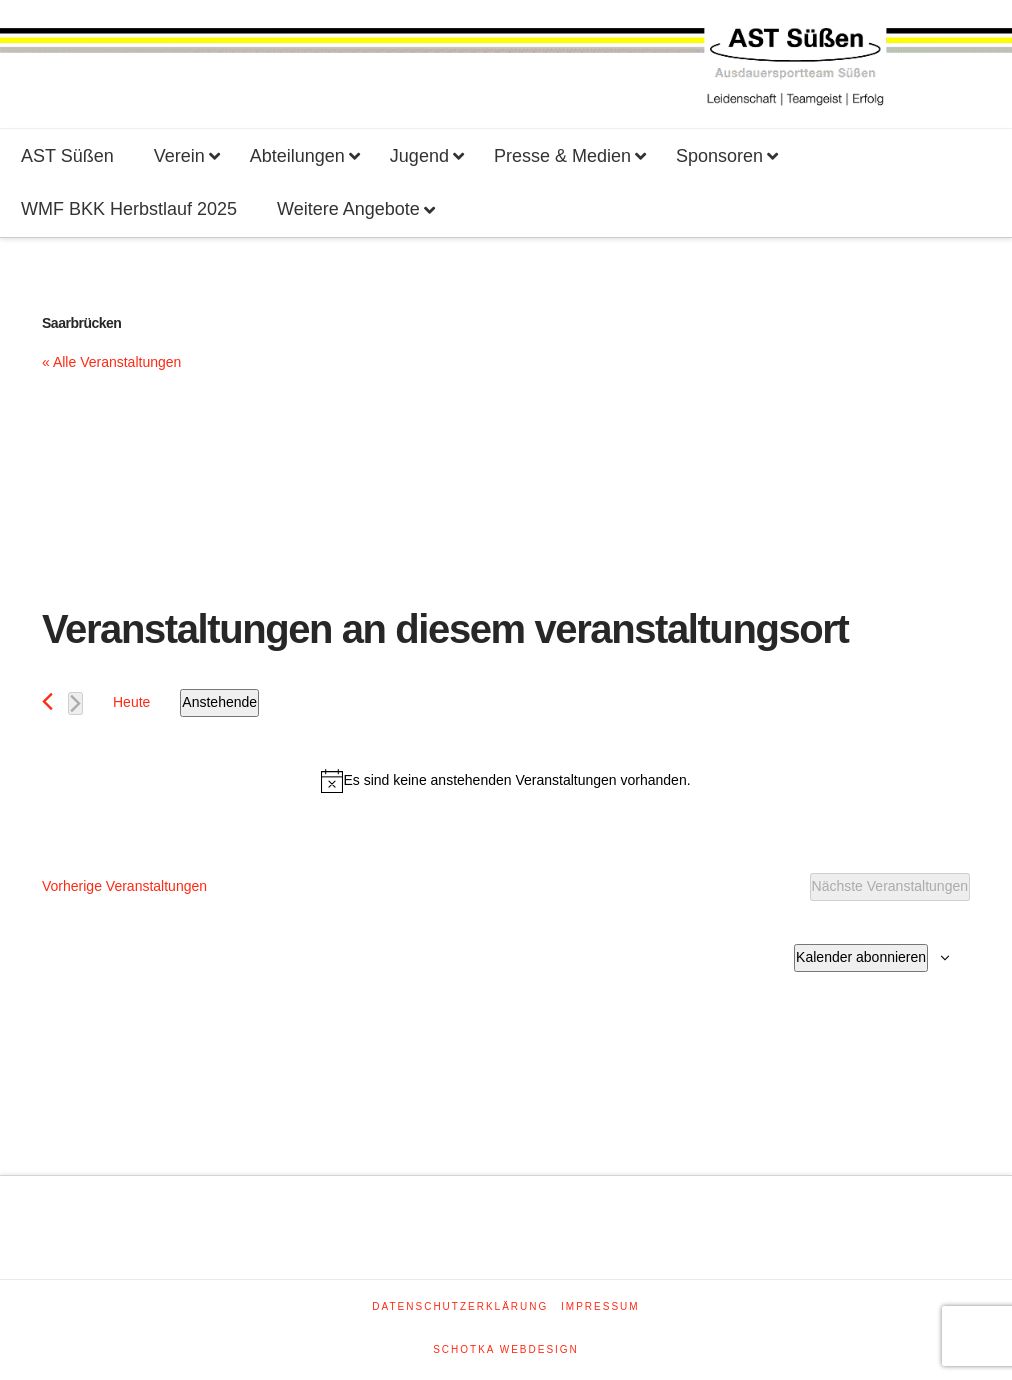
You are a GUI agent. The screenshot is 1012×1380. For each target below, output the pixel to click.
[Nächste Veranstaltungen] (75, 703)
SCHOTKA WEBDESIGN (506, 1349)
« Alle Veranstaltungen (111, 362)
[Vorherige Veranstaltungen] (47, 701)
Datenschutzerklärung (460, 1306)
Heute (131, 702)
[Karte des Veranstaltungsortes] (274, 474)
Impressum (600, 1306)
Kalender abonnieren (861, 957)
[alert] (506, 781)
